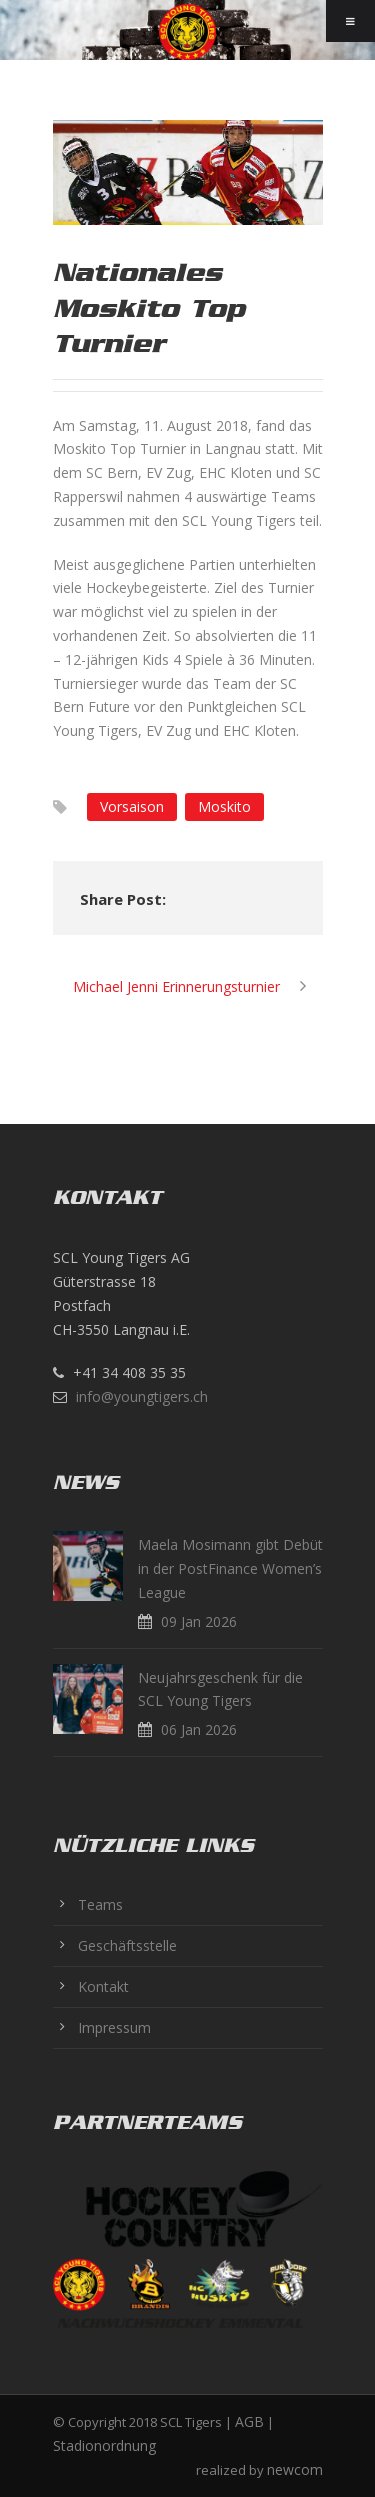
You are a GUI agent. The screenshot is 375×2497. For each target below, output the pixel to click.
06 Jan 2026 (199, 1729)
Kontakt (103, 1986)
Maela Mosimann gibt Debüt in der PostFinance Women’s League (230, 1568)
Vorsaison (132, 806)
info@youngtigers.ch (142, 1396)
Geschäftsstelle (127, 1945)
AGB (249, 2421)
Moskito (224, 806)
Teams (100, 1904)
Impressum (114, 2027)
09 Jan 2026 (199, 1621)
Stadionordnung (104, 2445)
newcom (295, 2469)
